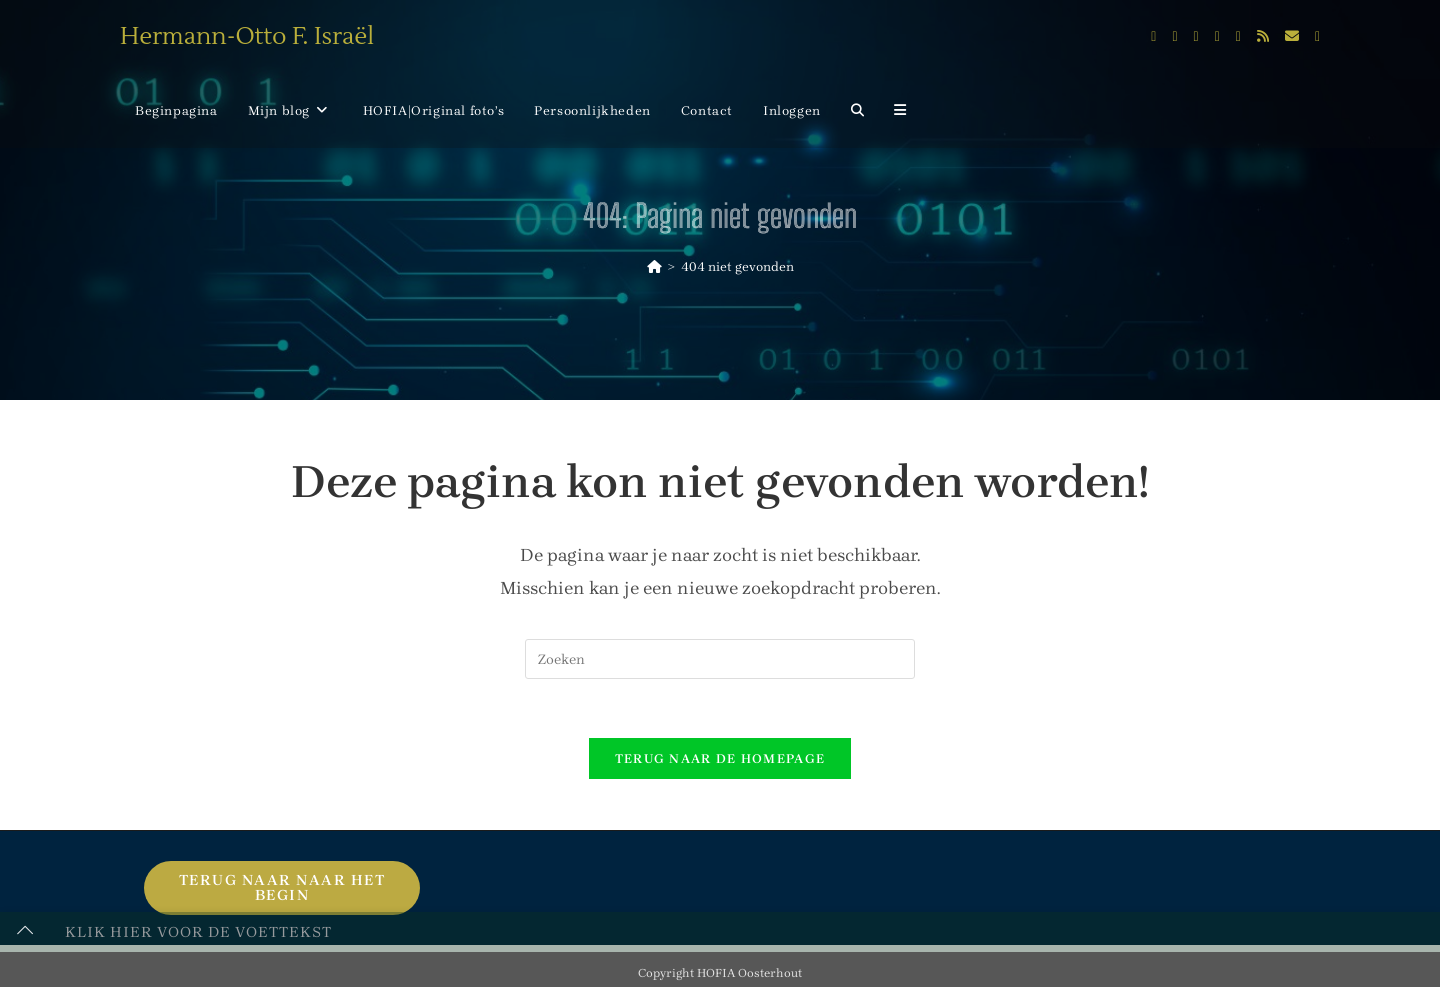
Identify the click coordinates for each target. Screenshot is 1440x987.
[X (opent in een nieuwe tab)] (1153, 37)
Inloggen (792, 110)
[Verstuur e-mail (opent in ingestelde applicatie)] (1292, 36)
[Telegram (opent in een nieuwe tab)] (1317, 37)
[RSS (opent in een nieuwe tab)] (1263, 36)
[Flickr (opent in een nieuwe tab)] (1238, 37)
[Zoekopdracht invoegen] (720, 659)
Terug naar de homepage (720, 760)
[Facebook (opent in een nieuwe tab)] (1174, 37)
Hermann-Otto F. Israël (247, 36)
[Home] (654, 266)
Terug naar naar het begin (282, 889)
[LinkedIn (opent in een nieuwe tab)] (1217, 37)
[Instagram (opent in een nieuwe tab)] (1196, 37)
